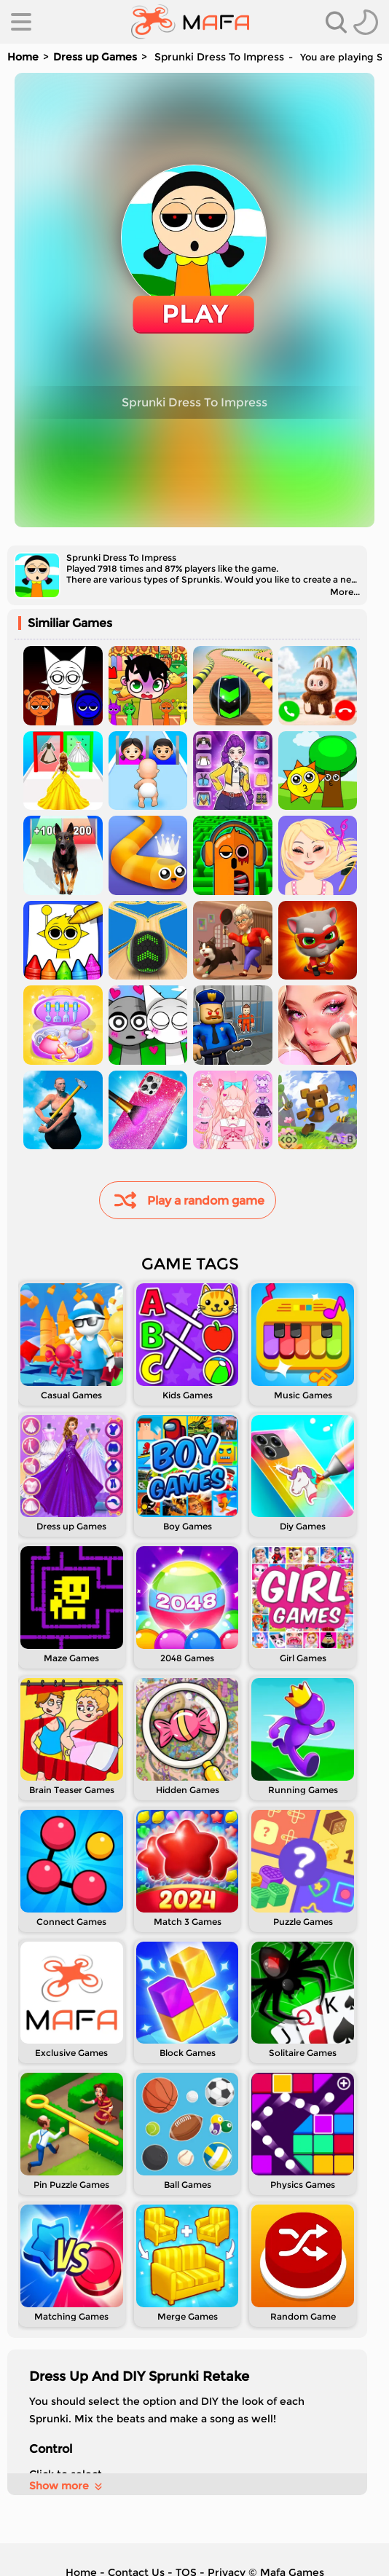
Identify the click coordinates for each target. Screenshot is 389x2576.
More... (345, 591)
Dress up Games (95, 56)
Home (23, 56)
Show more (66, 2485)
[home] (190, 22)
